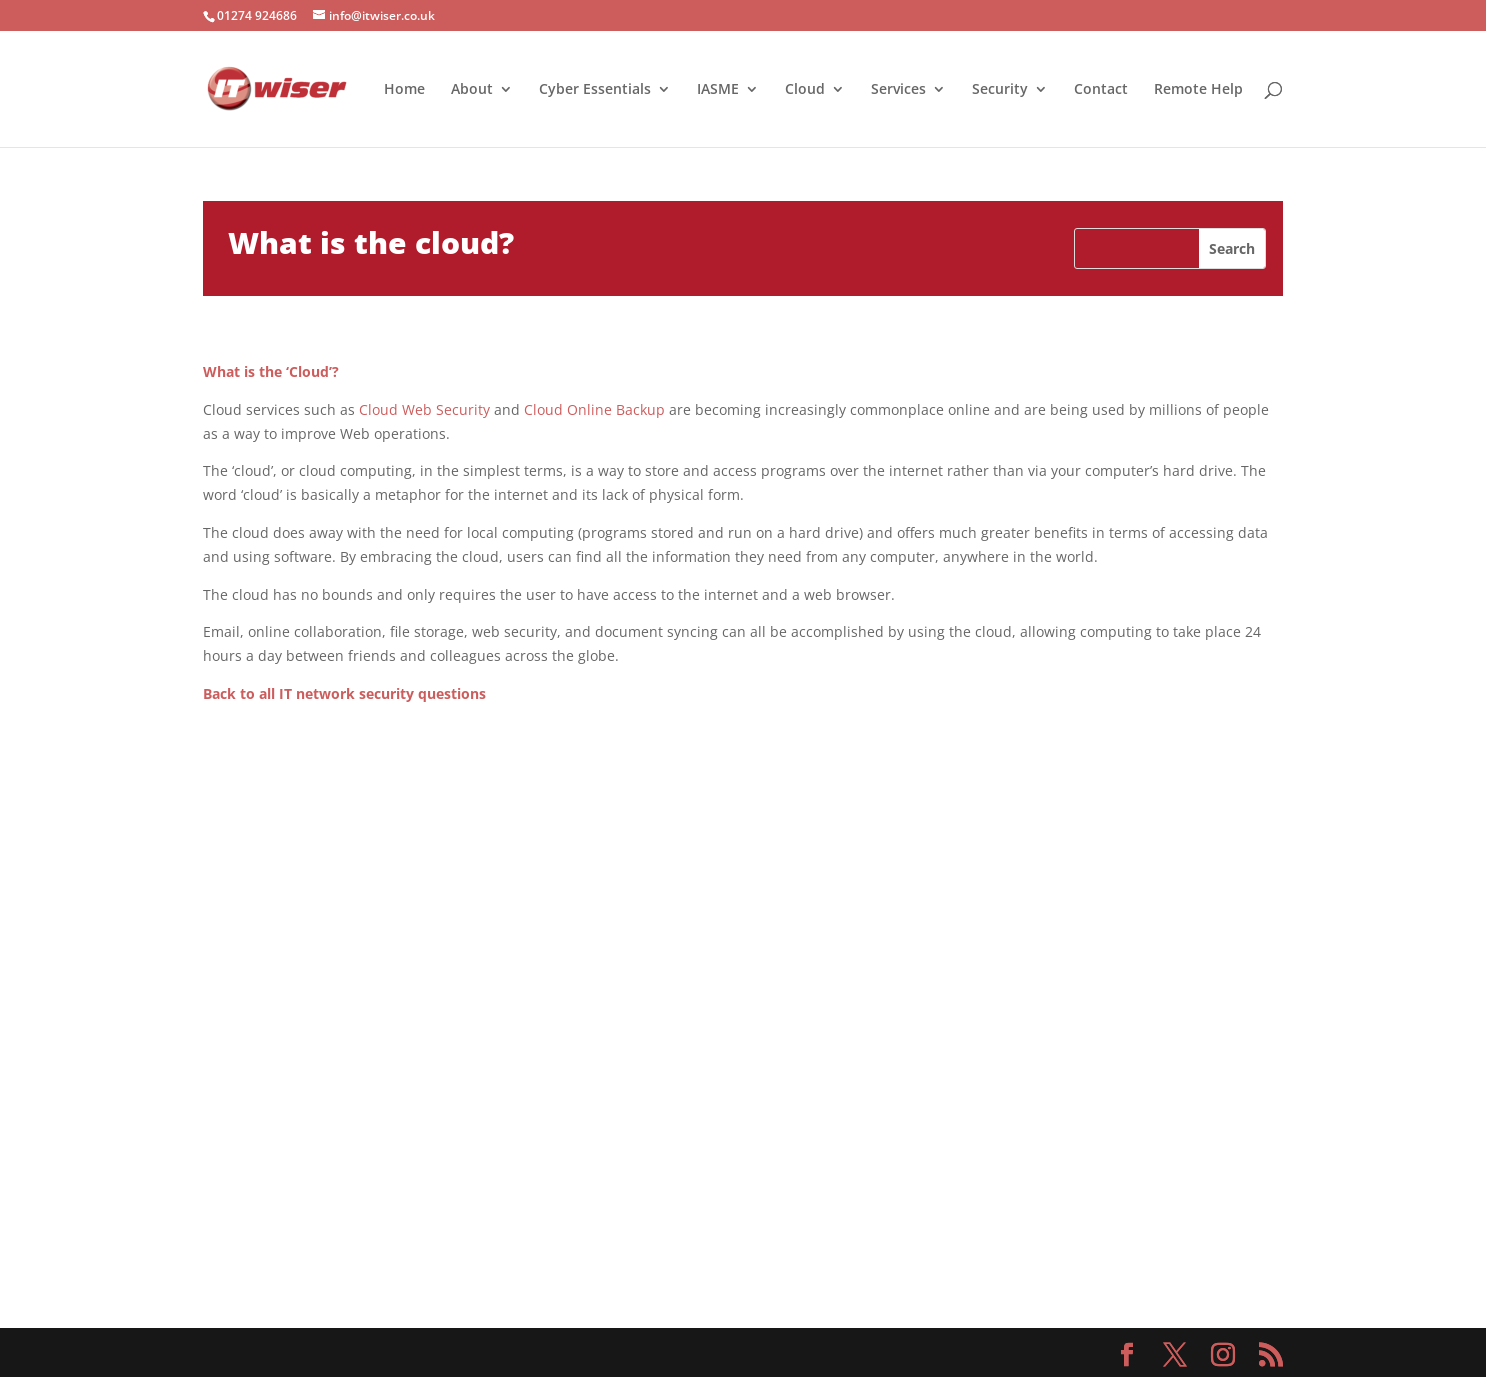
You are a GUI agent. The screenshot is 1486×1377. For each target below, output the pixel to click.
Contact (1101, 90)
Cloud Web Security (424, 409)
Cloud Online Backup (594, 409)
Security (1000, 90)
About (472, 90)
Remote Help (1198, 90)
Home (404, 90)
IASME (718, 90)
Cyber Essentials (595, 90)
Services (898, 90)
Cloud (805, 90)
